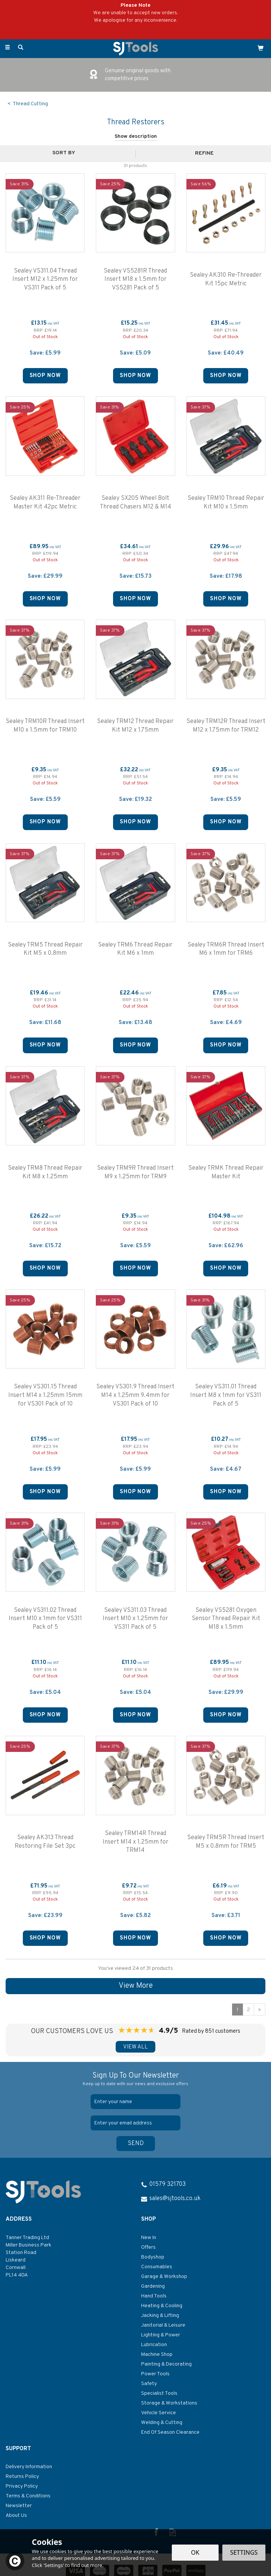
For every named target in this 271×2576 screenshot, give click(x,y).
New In (148, 2238)
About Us (16, 2515)
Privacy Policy (22, 2486)
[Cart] (261, 48)
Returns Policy (22, 2476)
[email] (135, 2122)
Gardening (153, 2286)
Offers (148, 2247)
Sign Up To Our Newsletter (135, 2079)
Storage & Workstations (169, 2403)
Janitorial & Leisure (163, 2325)
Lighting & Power (160, 2335)
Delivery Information (29, 2467)
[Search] (20, 48)
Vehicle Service (158, 2413)
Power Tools (155, 2374)
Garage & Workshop (164, 2276)
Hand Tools (154, 2296)
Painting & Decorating (166, 2364)
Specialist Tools (159, 2393)
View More (136, 1986)
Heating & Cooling (161, 2306)
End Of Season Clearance (170, 2432)
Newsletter (19, 2506)
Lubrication (154, 2345)
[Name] (135, 2101)
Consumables (156, 2267)
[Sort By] (67, 153)
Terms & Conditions (28, 2496)
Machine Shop (157, 2354)
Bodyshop (152, 2257)
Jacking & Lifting (160, 2315)
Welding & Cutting (161, 2422)
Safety (149, 2384)
